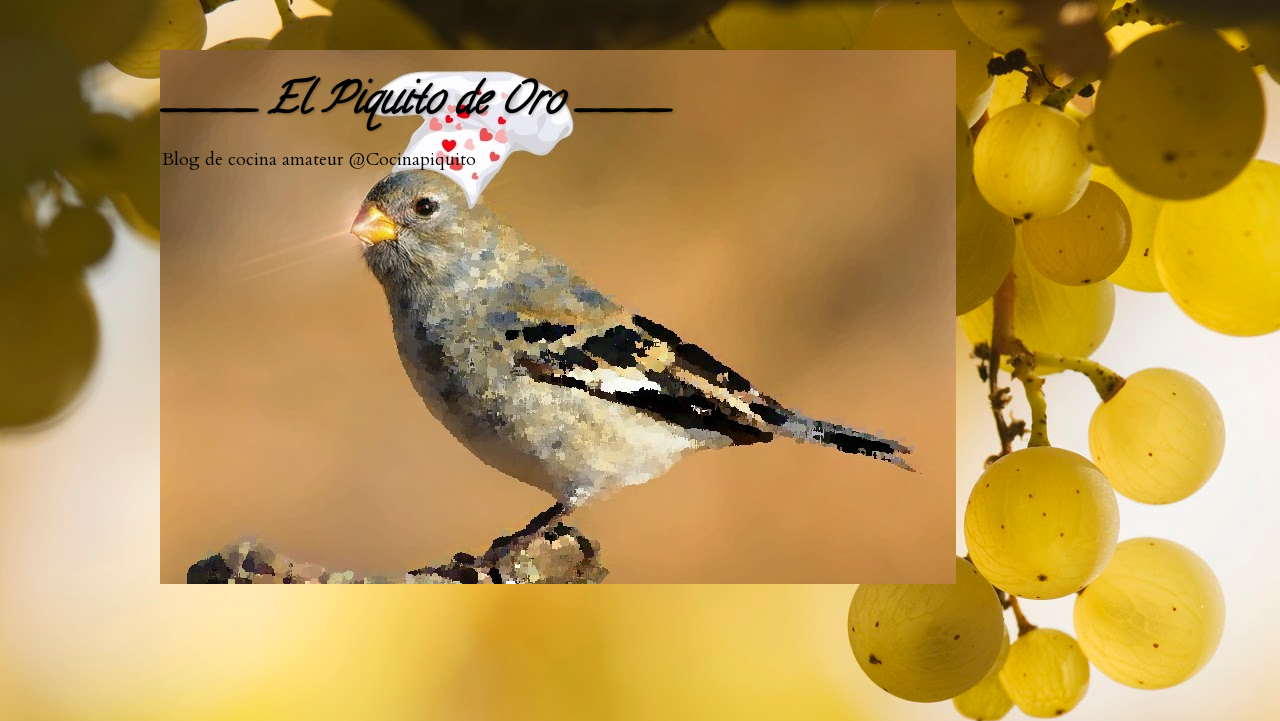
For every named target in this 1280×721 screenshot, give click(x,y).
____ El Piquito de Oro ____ (415, 104)
